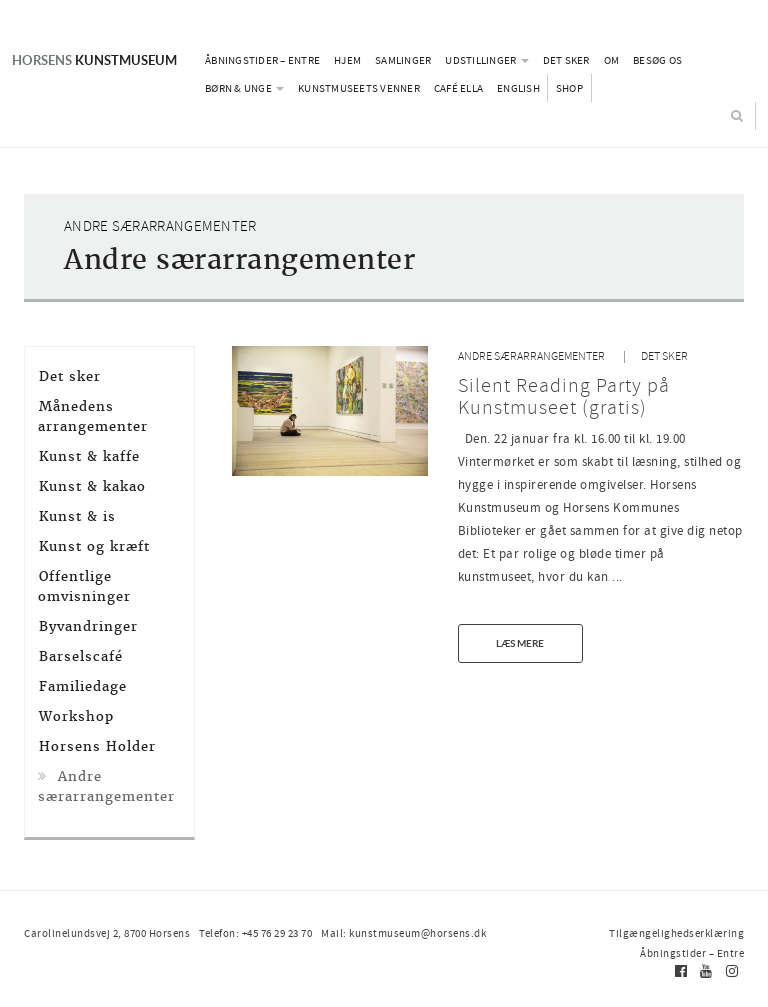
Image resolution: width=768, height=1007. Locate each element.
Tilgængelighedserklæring (676, 933)
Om (612, 60)
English (518, 88)
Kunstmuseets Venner (359, 88)
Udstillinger (486, 60)
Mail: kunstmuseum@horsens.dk (403, 933)
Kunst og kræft (94, 546)
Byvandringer (88, 626)
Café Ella (458, 88)
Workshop (76, 716)
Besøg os (657, 60)
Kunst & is (77, 516)
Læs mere (520, 643)
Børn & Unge (244, 88)
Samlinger (403, 60)
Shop (569, 88)
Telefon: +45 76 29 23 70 (255, 933)
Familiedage (83, 686)
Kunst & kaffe (89, 456)
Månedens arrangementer (93, 416)
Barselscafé (81, 656)
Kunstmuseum (94, 60)
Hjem (347, 60)
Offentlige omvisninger (84, 586)
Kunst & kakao (92, 486)
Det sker (566, 60)
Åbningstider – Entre (262, 60)
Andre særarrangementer (531, 356)
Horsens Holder (97, 746)
